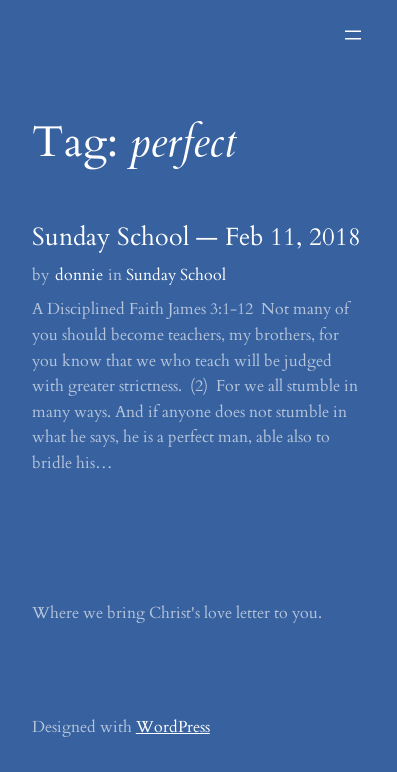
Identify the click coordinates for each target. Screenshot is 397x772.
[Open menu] (353, 35)
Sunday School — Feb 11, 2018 (196, 238)
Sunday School (176, 275)
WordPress (173, 727)
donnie (79, 275)
